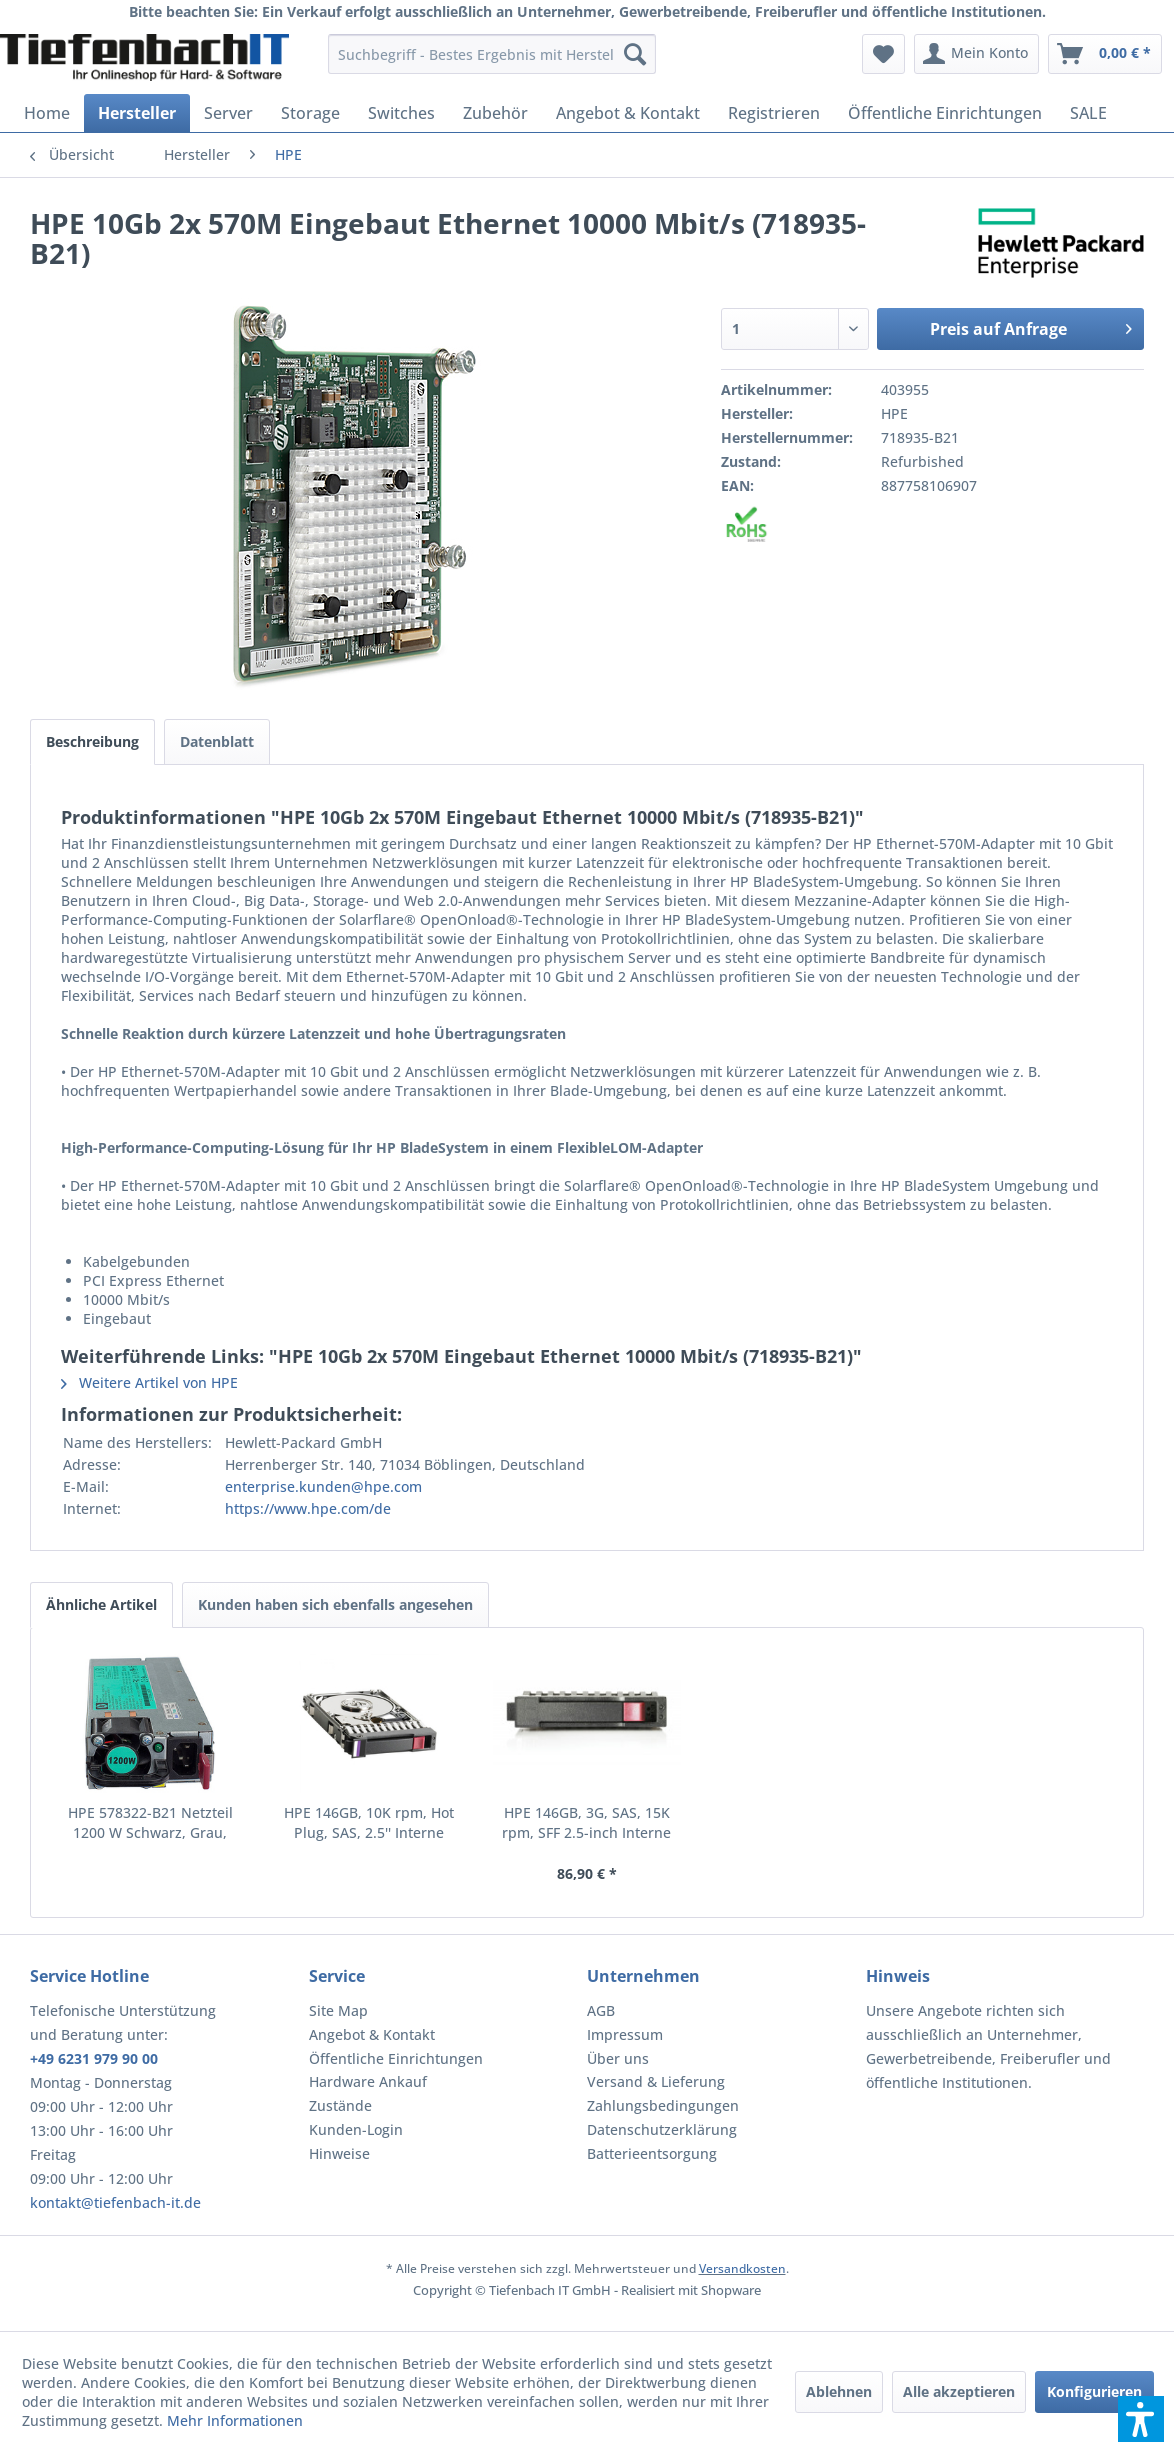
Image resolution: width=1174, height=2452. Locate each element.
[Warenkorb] (1105, 54)
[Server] (228, 113)
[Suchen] (635, 54)
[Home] (47, 113)
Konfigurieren (1094, 2391)
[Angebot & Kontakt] (628, 113)
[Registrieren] (774, 113)
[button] (1141, 2419)
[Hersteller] (137, 113)
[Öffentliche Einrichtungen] (945, 113)
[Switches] (401, 113)
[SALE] (1088, 113)
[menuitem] (492, 54)
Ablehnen (839, 2391)
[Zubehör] (495, 113)
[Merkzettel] (883, 54)
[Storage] (310, 113)
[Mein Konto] (976, 54)
